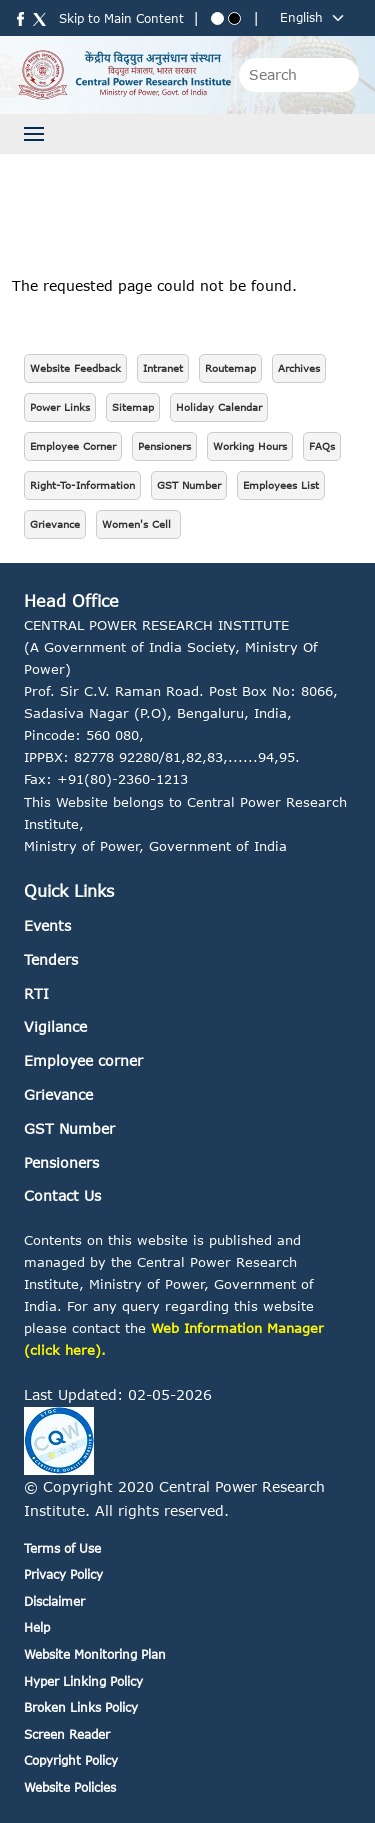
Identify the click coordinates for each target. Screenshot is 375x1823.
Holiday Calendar (219, 407)
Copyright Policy (71, 1760)
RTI (36, 993)
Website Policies (70, 1787)
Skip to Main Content (121, 18)
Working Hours (250, 446)
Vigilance (55, 1026)
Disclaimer (54, 1601)
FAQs (322, 446)
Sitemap (133, 407)
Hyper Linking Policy (83, 1681)
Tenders (51, 959)
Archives (299, 368)
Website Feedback (75, 368)
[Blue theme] (217, 18)
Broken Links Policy (81, 1707)
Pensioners (164, 446)
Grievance (55, 524)
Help (37, 1627)
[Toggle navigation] (34, 134)
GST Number (189, 485)
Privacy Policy (63, 1574)
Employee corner (83, 1060)
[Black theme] (234, 18)
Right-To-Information (82, 485)
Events (47, 925)
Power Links (60, 407)
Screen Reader (67, 1734)
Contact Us (62, 1195)
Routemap (230, 368)
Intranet (163, 368)
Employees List (281, 485)
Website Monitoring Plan (95, 1654)
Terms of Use (62, 1548)
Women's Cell (138, 524)
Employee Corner (73, 446)
